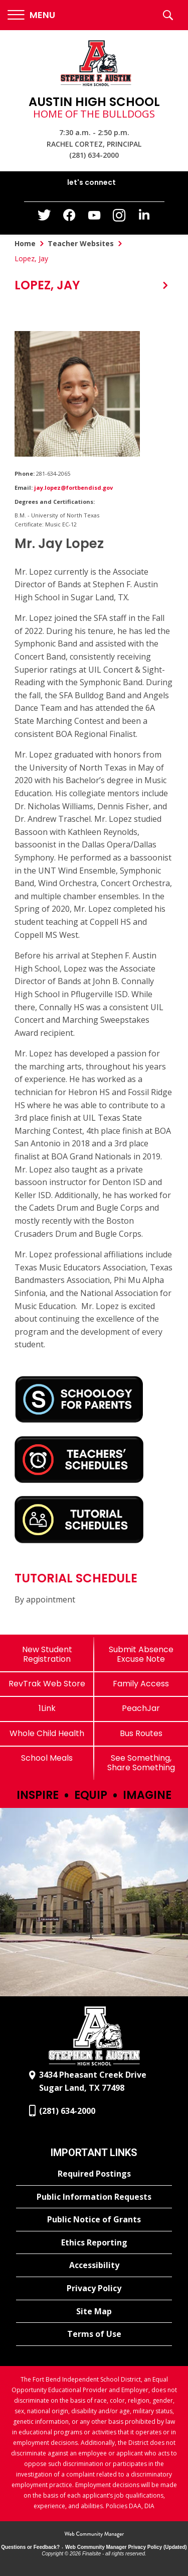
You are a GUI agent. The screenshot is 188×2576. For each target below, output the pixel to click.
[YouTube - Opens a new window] (94, 217)
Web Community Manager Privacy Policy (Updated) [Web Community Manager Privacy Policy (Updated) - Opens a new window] (126, 2547)
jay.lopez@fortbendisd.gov (73, 487)
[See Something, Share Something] (141, 1763)
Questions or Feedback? (30, 2547)
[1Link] (47, 1708)
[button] (31, 15)
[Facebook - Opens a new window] (69, 218)
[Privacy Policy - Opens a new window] (94, 2288)
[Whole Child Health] (47, 1733)
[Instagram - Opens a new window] (119, 218)
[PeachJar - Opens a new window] (141, 1708)
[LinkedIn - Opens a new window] (144, 217)
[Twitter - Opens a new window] (44, 217)
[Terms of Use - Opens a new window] (94, 2334)
